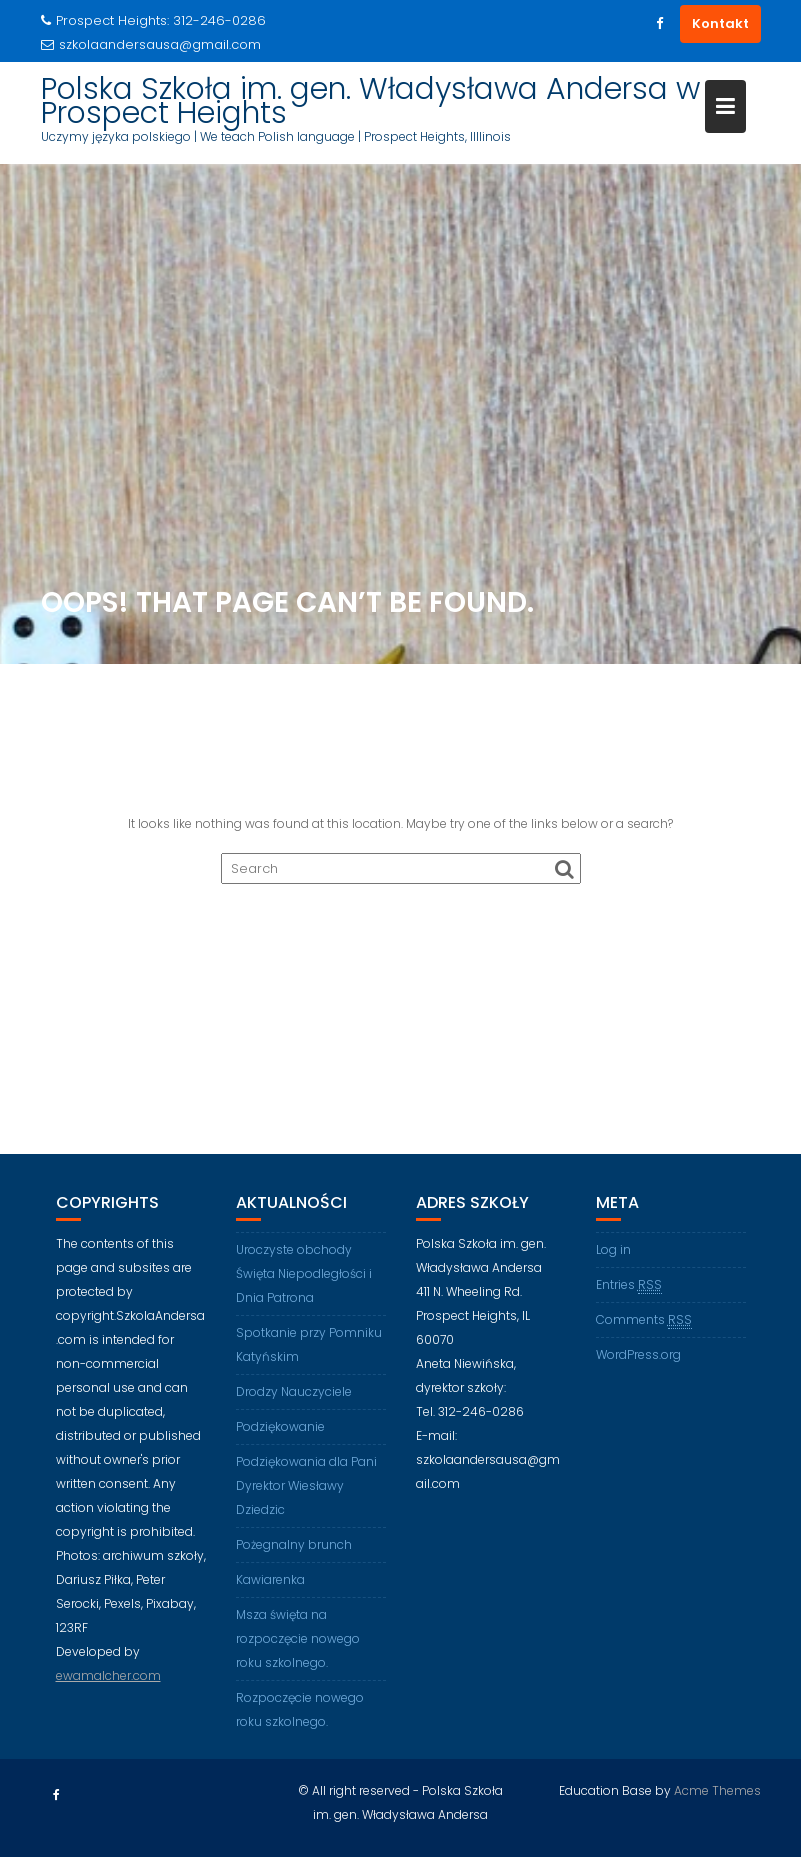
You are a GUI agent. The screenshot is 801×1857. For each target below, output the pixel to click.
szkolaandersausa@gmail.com (151, 44)
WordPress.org (638, 1354)
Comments (644, 1320)
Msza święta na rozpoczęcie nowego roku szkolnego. (298, 1638)
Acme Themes (717, 1790)
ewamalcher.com (108, 1675)
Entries (629, 1285)
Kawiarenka (270, 1579)
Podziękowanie (280, 1426)
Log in (613, 1249)
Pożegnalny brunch (294, 1544)
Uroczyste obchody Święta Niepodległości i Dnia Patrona (304, 1273)
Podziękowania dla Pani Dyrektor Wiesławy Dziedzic (306, 1485)
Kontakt (720, 23)
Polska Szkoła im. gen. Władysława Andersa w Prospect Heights (370, 101)
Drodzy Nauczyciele (294, 1391)
